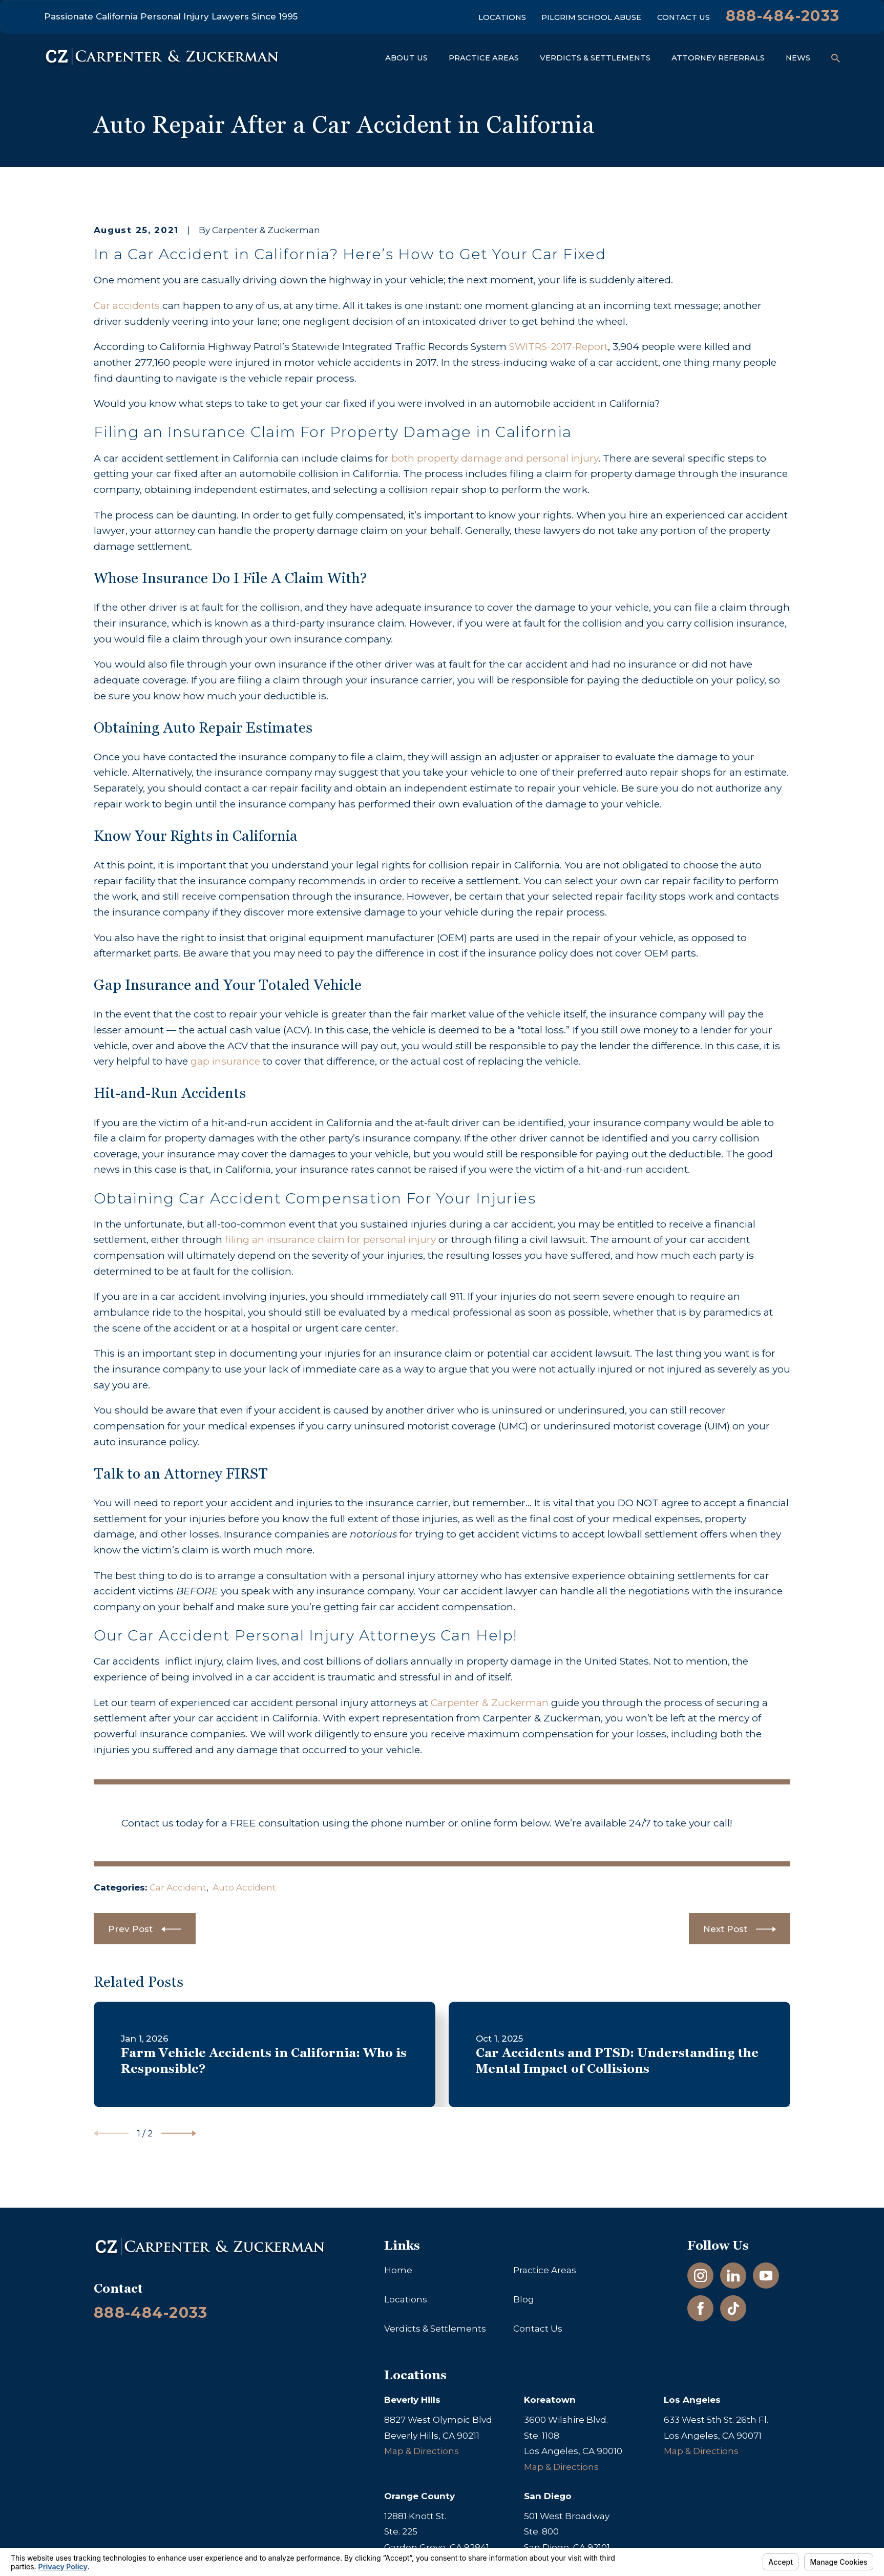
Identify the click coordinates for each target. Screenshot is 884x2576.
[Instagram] (700, 2275)
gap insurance (225, 1061)
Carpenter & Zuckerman (491, 1702)
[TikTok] (733, 2308)
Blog (523, 2299)
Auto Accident (244, 1887)
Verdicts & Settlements (435, 2328)
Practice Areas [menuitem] (484, 58)
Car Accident (178, 1887)
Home (398, 2270)
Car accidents (127, 305)
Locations (502, 17)
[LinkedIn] (733, 2275)
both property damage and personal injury (494, 458)
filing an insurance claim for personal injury (329, 1239)
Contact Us (683, 17)
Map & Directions (421, 2451)
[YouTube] (766, 2275)
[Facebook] (700, 2308)
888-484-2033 (783, 16)
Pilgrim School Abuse (591, 17)
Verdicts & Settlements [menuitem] (595, 58)
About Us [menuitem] (406, 58)
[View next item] (178, 2133)
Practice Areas (544, 2270)
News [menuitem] (798, 58)
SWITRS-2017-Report (558, 346)
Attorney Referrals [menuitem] (718, 58)
